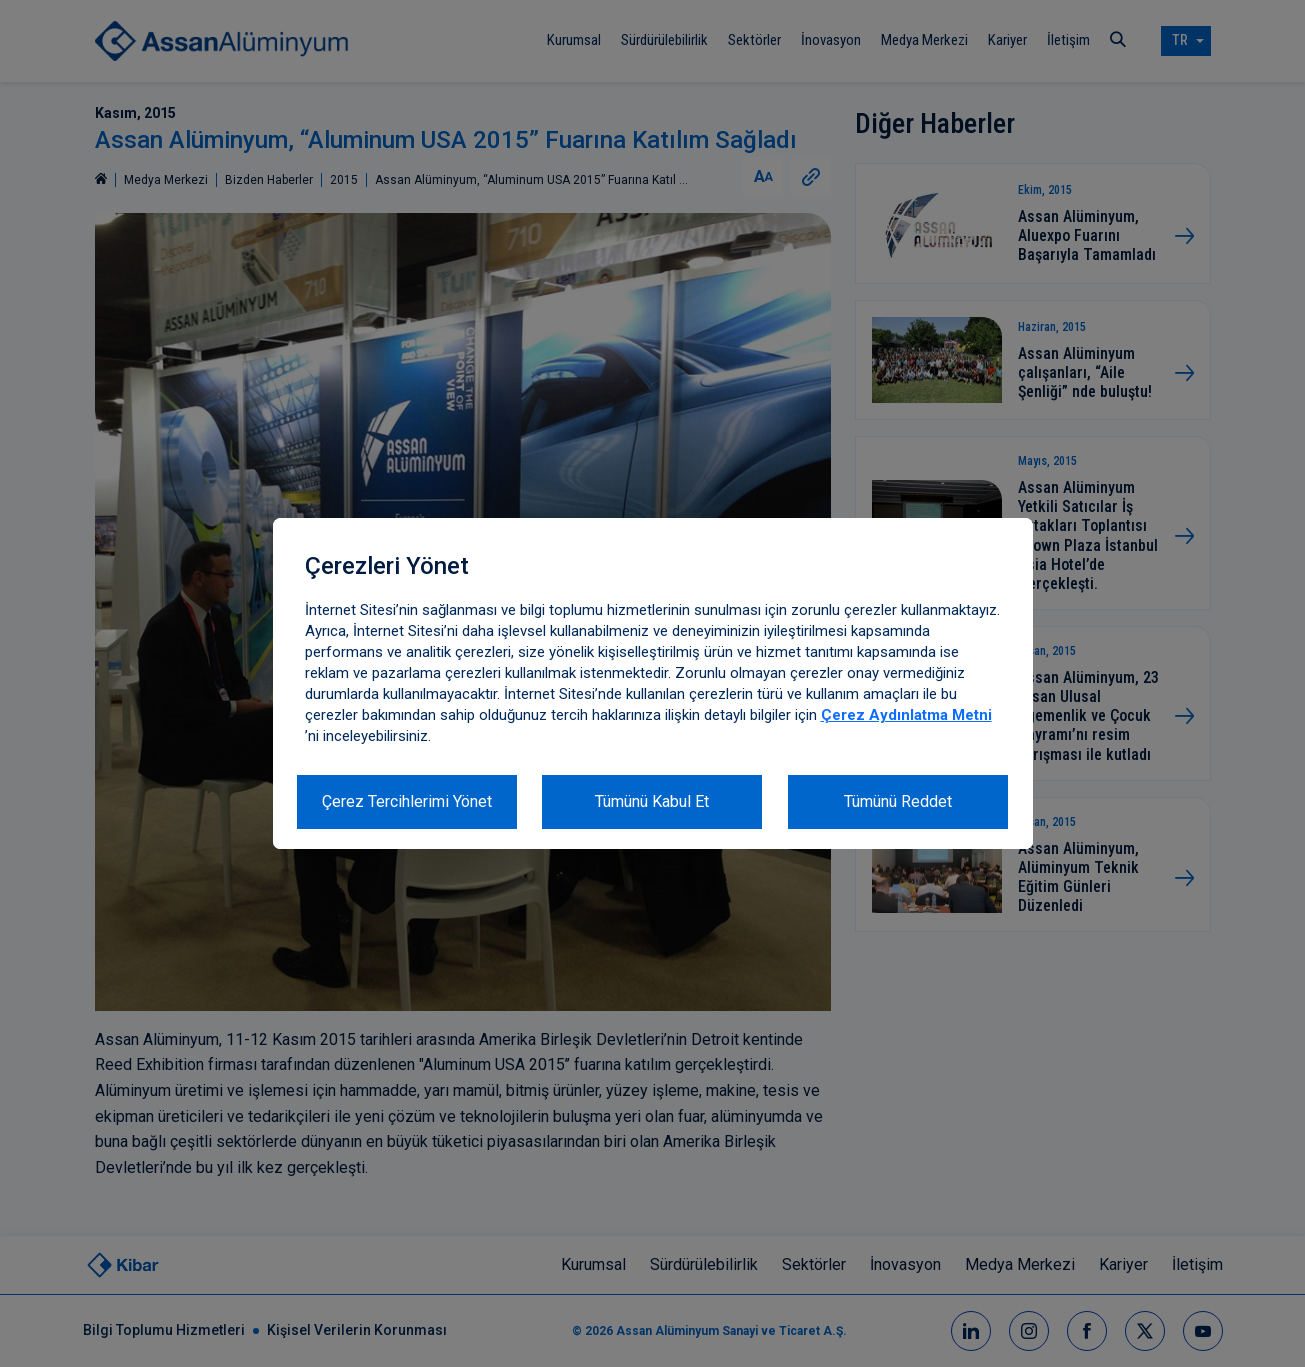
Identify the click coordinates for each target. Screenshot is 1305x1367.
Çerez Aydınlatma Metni (906, 715)
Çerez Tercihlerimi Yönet (407, 801)
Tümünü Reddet (898, 801)
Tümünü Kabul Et (652, 801)
